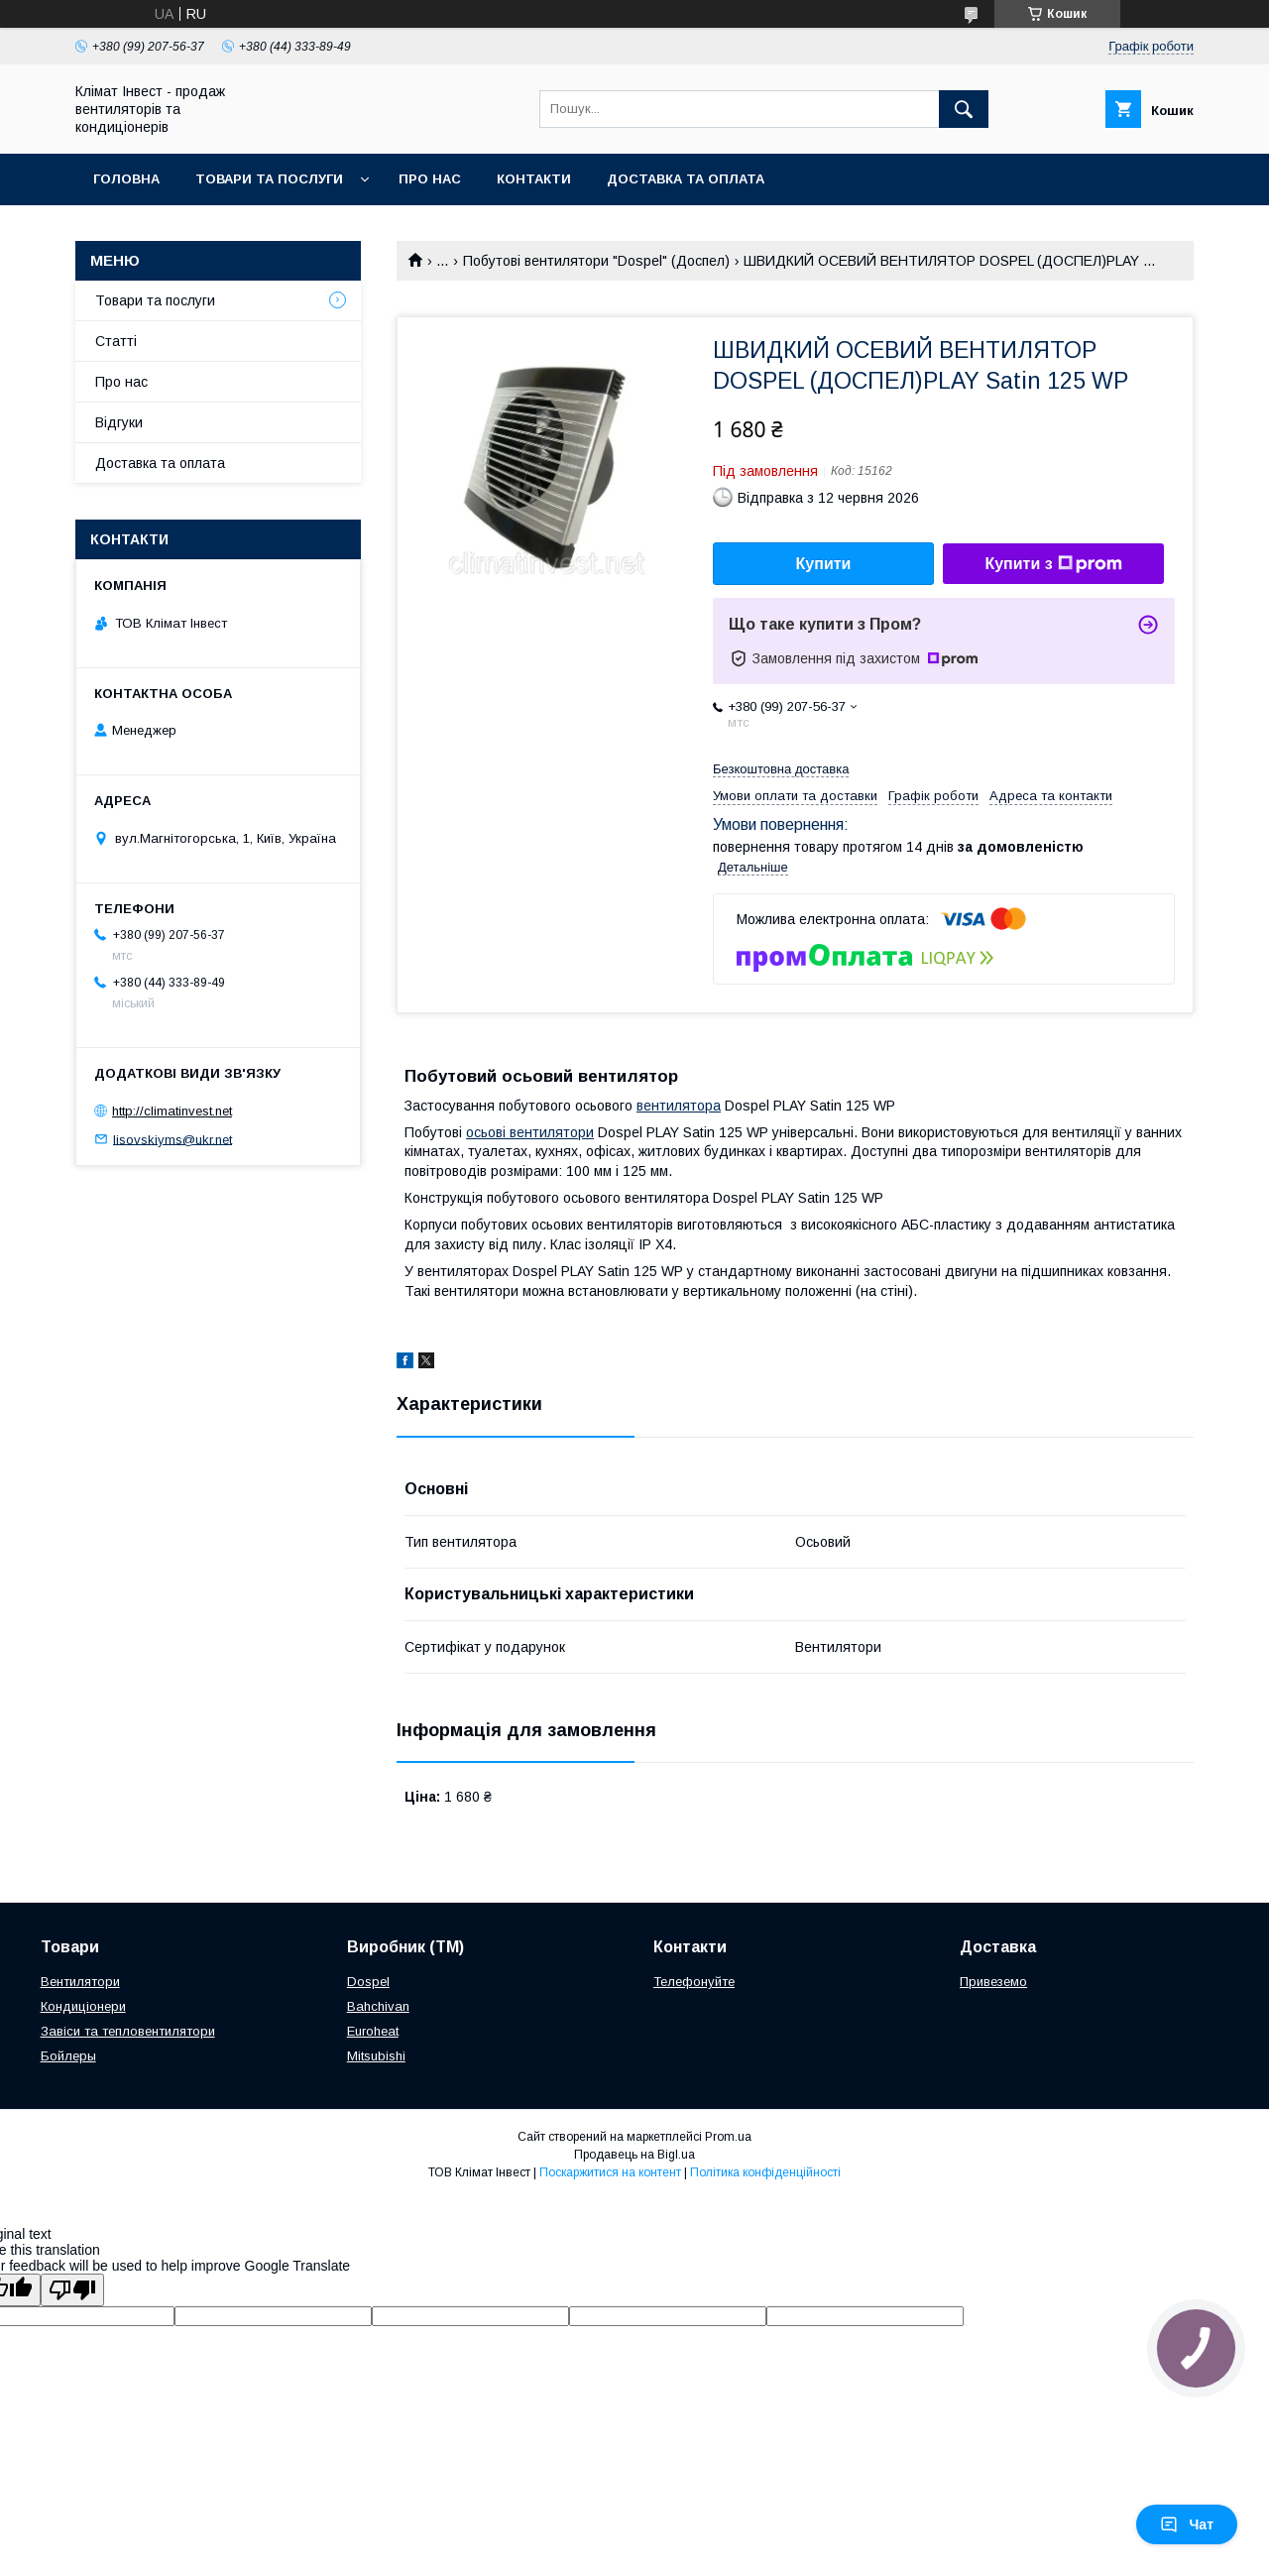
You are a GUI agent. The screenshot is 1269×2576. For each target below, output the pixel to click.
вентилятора (678, 1105)
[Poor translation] (72, 2290)
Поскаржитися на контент (610, 2172)
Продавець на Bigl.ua (634, 2155)
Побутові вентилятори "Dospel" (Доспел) (596, 261)
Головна (126, 179)
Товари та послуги (269, 179)
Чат (1186, 2524)
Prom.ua (728, 2137)
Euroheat (373, 2031)
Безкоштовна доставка (781, 768)
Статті (116, 341)
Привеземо (993, 1981)
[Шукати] (963, 109)
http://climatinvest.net (172, 1111)
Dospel (368, 1981)
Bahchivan (378, 2006)
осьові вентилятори (530, 1132)
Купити (824, 563)
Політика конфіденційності (765, 2172)
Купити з (1052, 564)
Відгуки (119, 422)
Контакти (534, 179)
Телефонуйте (694, 1981)
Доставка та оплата (685, 179)
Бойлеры (68, 2056)
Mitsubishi (376, 2056)
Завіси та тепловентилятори (128, 2031)
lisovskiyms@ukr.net (172, 1138)
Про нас (430, 179)
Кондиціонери (83, 2006)
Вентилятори (80, 1981)
